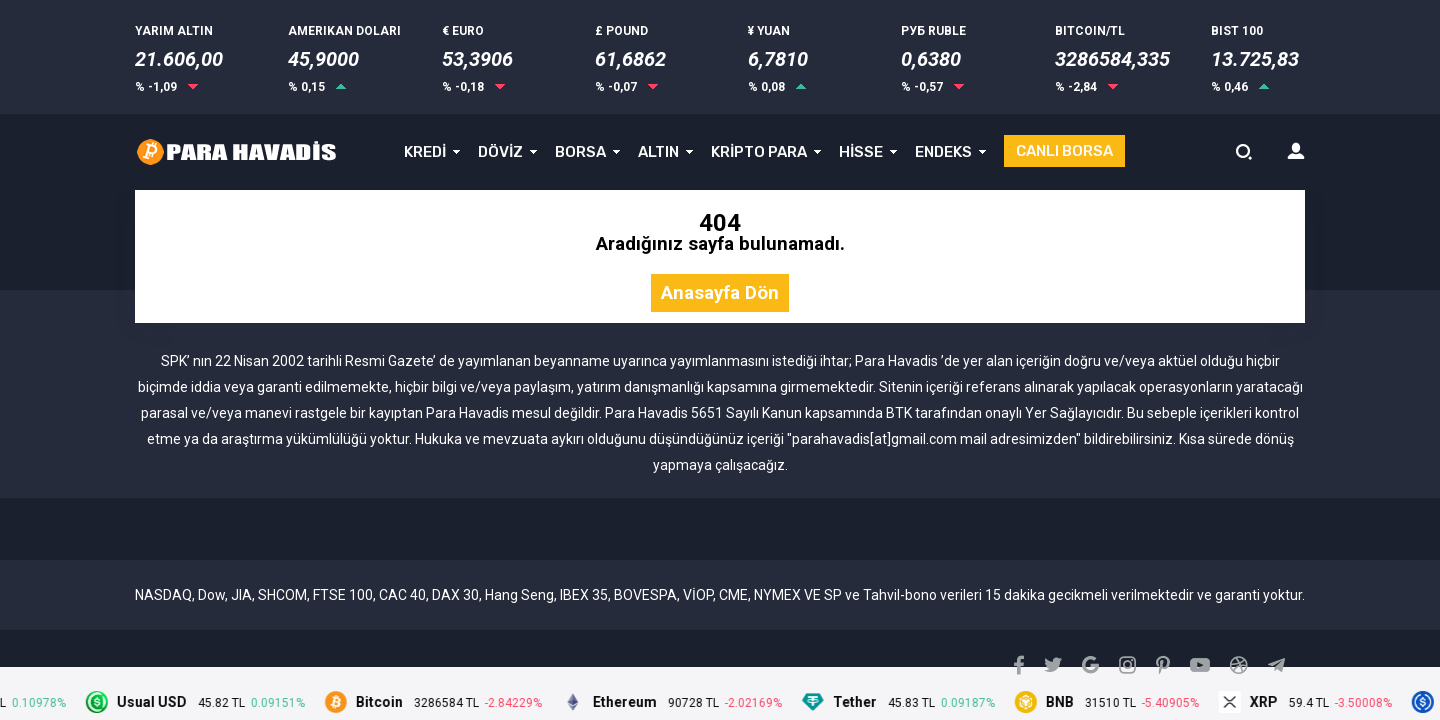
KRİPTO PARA (759, 152)
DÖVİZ (500, 152)
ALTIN (658, 152)
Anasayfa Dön (720, 293)
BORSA (580, 152)
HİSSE (861, 152)
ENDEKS (943, 152)
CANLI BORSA (1064, 151)
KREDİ (425, 152)
